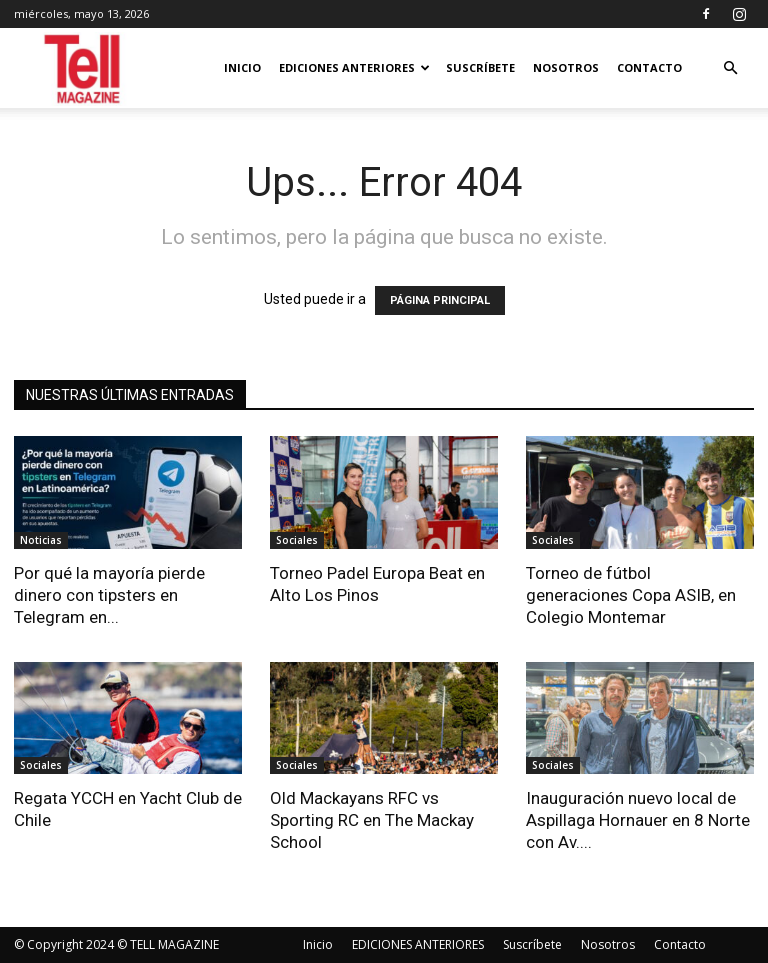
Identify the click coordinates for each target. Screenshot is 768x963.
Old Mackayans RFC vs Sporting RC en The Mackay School (372, 820)
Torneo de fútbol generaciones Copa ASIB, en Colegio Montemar (631, 595)
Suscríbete (480, 67)
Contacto (649, 67)
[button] (730, 68)
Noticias (41, 540)
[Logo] (83, 68)
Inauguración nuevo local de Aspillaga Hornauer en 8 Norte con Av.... (638, 820)
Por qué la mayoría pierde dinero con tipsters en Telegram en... (109, 595)
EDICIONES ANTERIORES (354, 67)
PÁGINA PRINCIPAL (440, 300)
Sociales (297, 540)
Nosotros (566, 67)
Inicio (242, 67)
